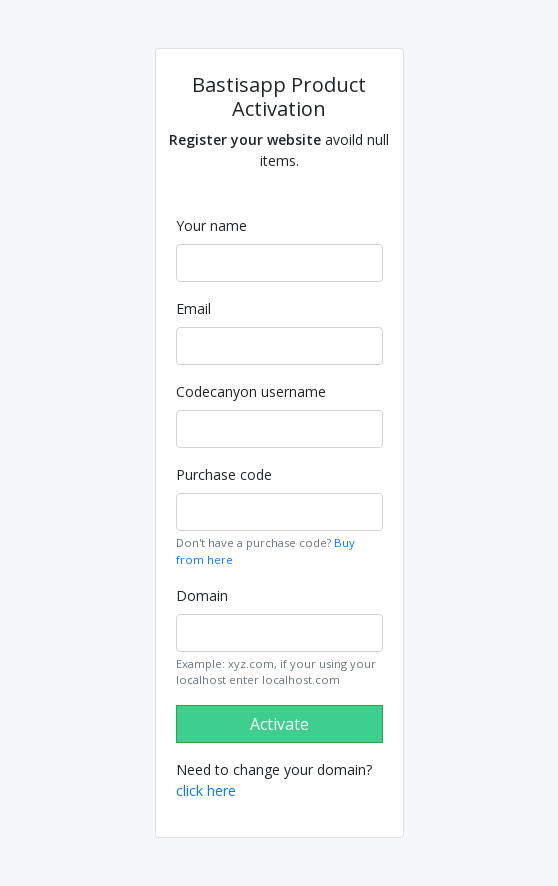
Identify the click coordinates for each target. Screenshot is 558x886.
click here (206, 790)
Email (193, 308)
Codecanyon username (251, 391)
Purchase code (224, 474)
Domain (202, 595)
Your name (211, 225)
